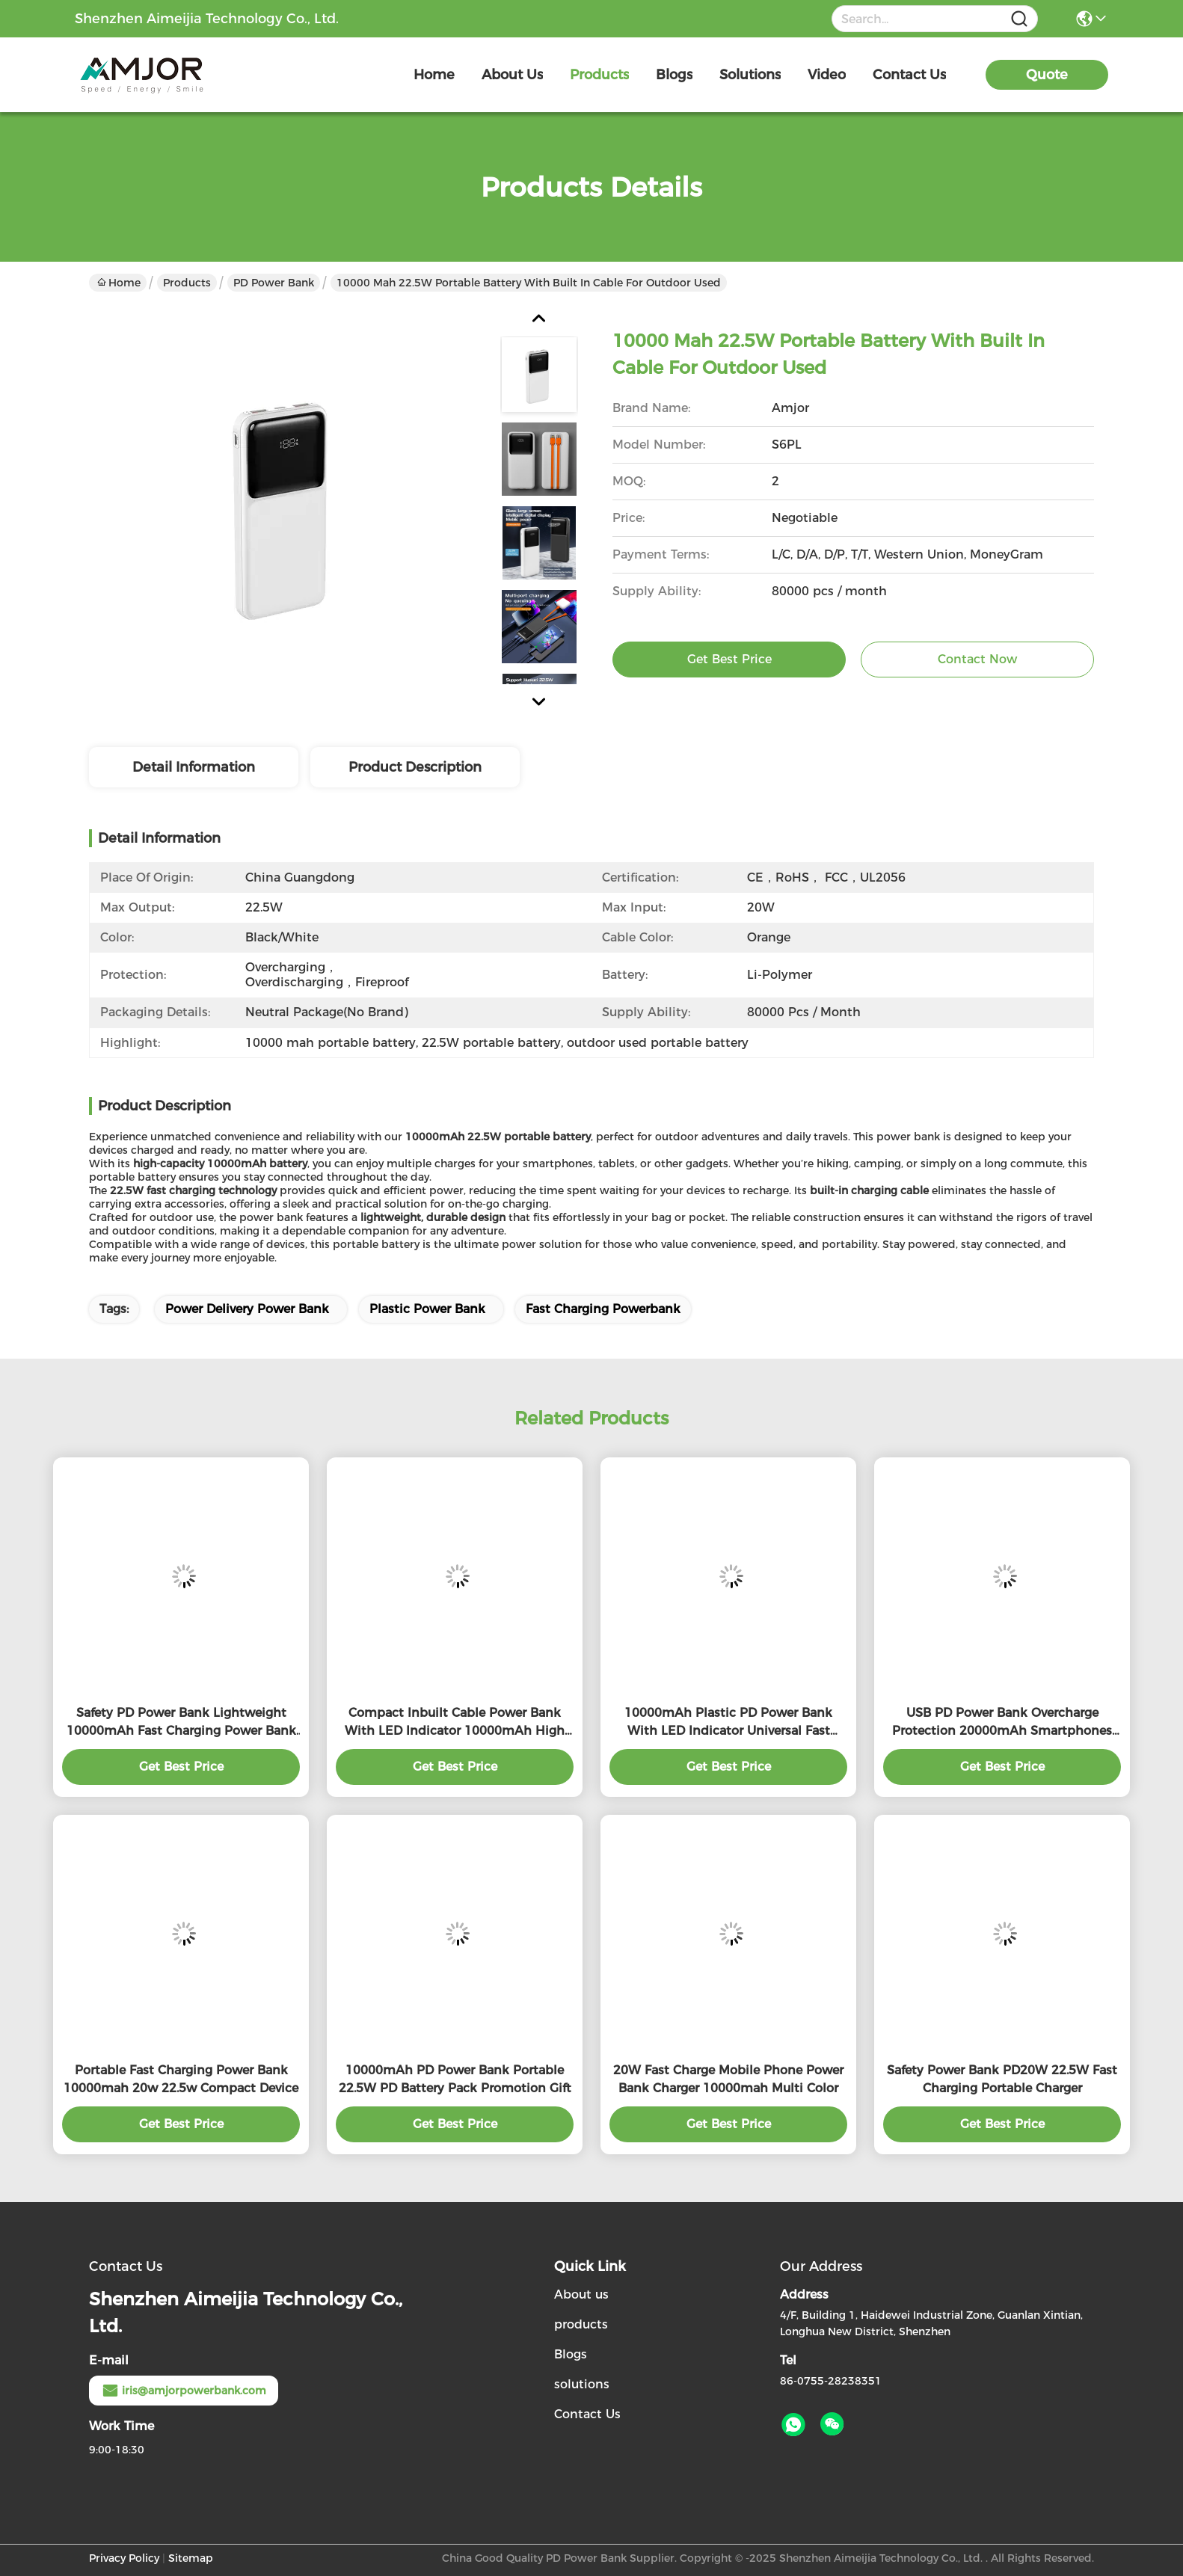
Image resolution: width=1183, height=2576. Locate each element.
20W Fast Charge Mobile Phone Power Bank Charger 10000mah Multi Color (728, 2079)
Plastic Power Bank (427, 1309)
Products (187, 282)
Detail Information (193, 767)
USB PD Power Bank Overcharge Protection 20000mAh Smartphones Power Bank (1002, 1723)
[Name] (1019, 19)
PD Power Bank (273, 282)
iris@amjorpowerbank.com (183, 2390)
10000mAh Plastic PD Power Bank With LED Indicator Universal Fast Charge (728, 1723)
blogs (674, 75)
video (827, 75)
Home (434, 75)
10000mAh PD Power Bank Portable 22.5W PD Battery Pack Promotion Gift (455, 2079)
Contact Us (587, 2414)
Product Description (415, 767)
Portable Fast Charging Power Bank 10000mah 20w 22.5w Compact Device (181, 2079)
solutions (750, 75)
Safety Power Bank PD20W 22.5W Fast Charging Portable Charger (1002, 2079)
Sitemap (190, 2558)
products (599, 75)
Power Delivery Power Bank (247, 1309)
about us (512, 75)
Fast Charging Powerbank (603, 1309)
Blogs (570, 2354)
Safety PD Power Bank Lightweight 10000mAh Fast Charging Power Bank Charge (181, 1723)
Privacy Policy (124, 2558)
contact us (909, 75)
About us (581, 2294)
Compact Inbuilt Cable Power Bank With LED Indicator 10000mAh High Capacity (455, 1723)
